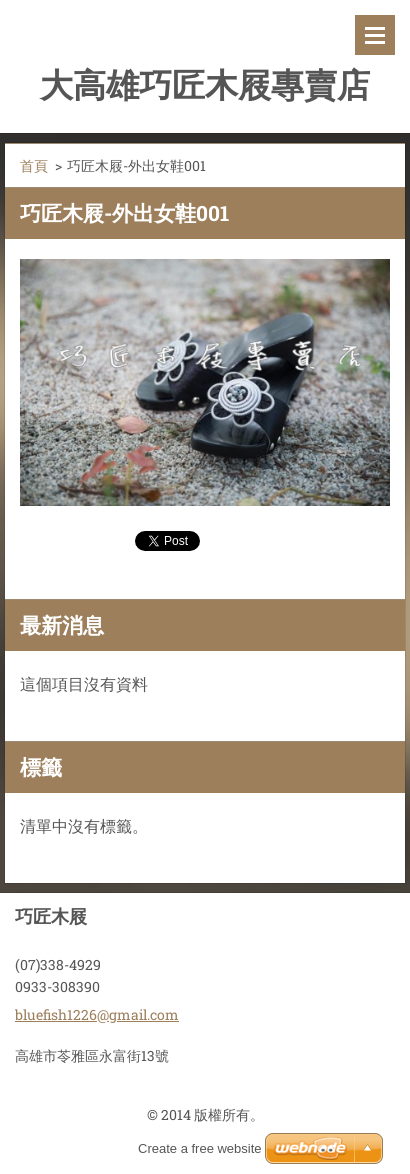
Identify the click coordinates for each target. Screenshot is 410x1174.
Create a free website (200, 1148)
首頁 (34, 165)
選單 (375, 35)
